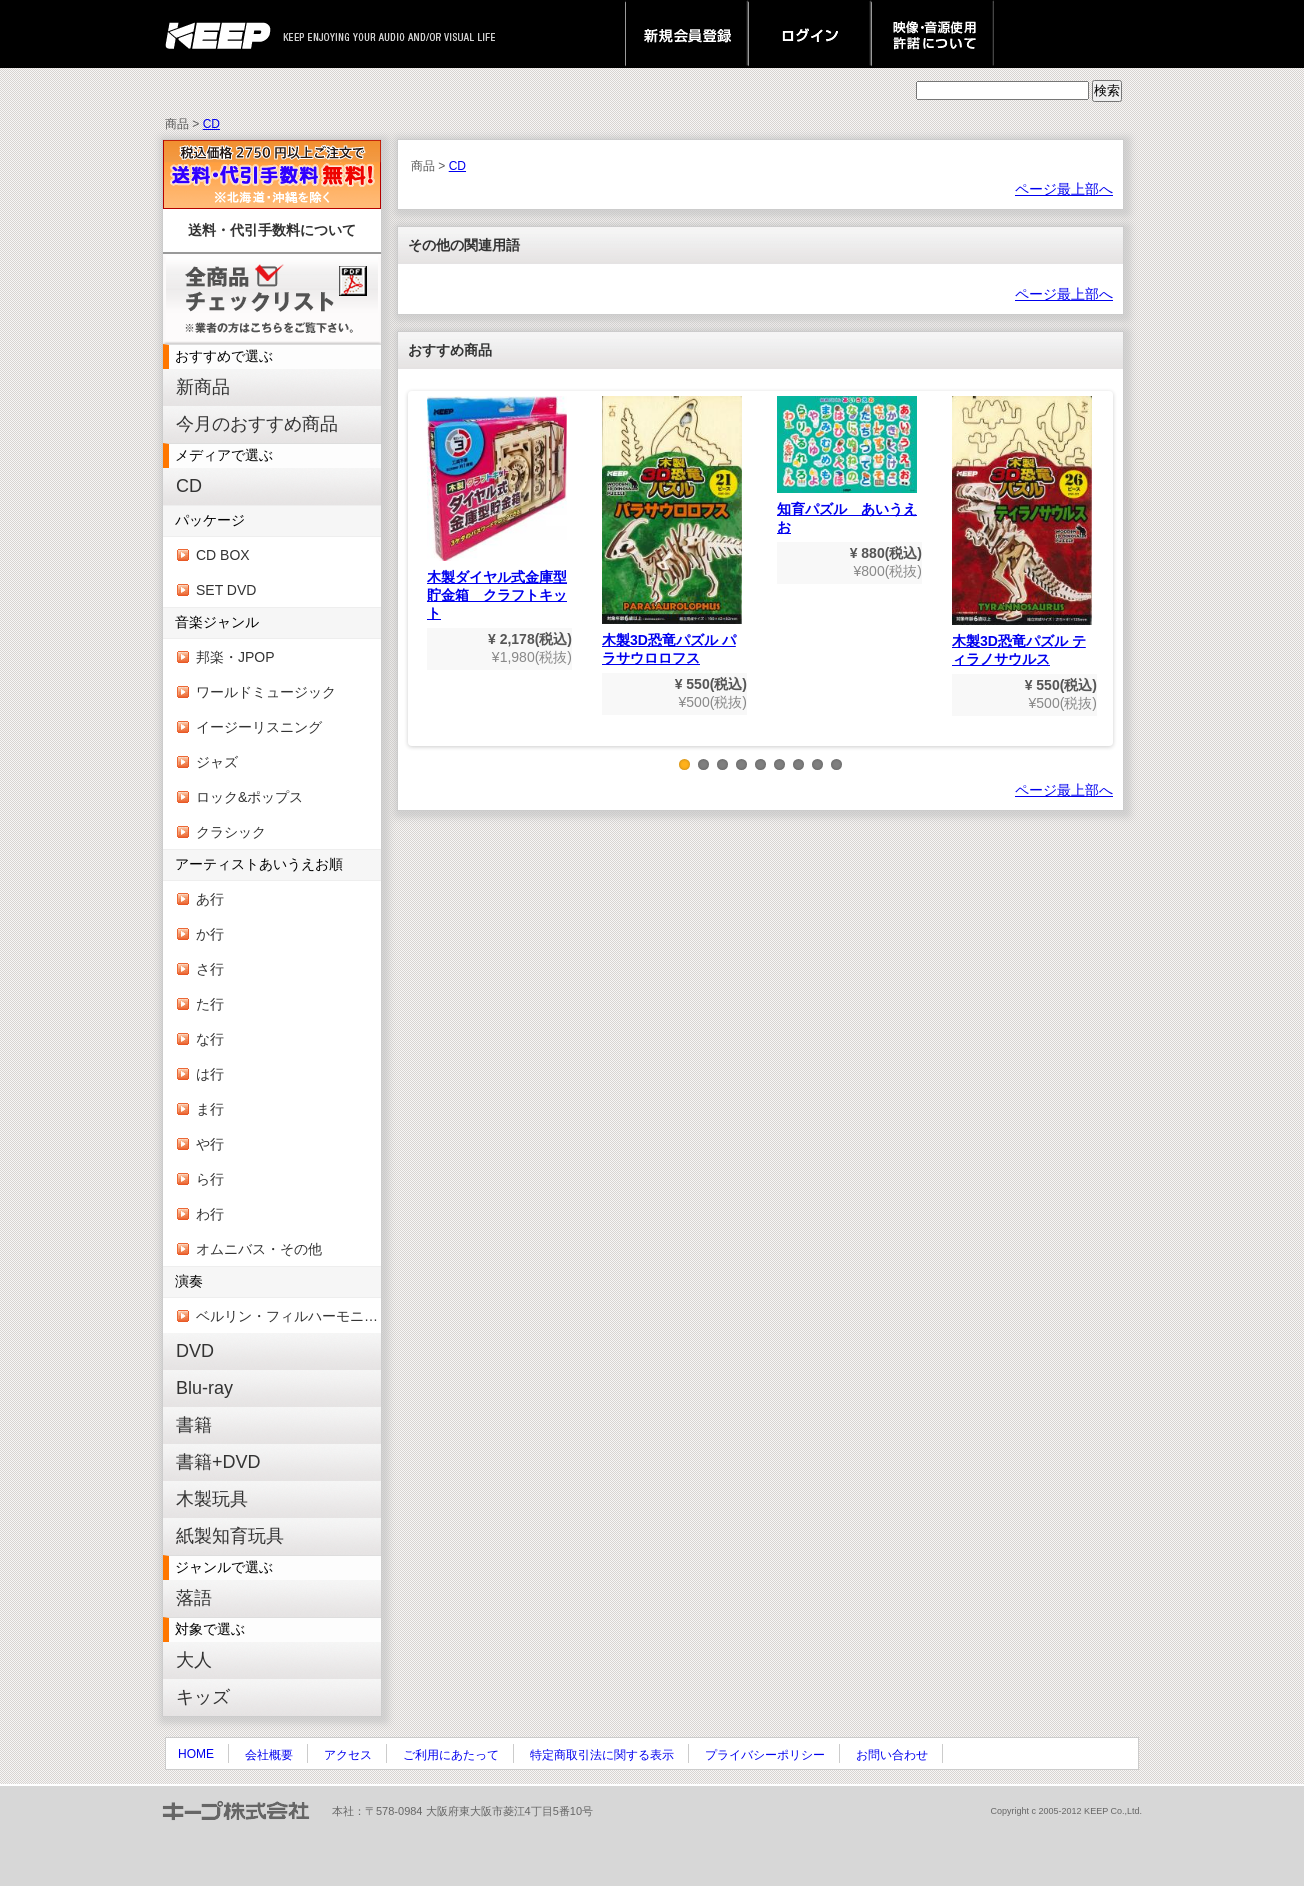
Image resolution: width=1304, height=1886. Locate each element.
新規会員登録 (686, 34)
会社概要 (269, 1755)
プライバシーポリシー (765, 1755)
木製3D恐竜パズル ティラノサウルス (1022, 531)
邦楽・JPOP (235, 657)
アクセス (348, 1755)
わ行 (210, 1214)
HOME (196, 1754)
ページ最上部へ (1064, 189)
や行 (210, 1144)
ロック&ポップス (249, 797)
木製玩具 (212, 1499)
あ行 (210, 899)
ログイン (809, 34)
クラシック (231, 832)
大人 (194, 1660)
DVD (195, 1351)
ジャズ (217, 762)
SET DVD (226, 590)
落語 (194, 1598)
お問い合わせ (892, 1755)
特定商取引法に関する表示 (602, 1755)
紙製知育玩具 (230, 1536)
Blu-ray (204, 1388)
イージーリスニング (259, 727)
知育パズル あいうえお (847, 465)
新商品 (203, 387)
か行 (210, 934)
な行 (210, 1039)
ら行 (210, 1179)
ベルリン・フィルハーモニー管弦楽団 (288, 1316)
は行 (210, 1074)
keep (223, 34)
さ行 (210, 969)
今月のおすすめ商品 (257, 424)
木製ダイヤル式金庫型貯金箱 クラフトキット (497, 508)
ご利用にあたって (451, 1755)
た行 (210, 1004)
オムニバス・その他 (259, 1249)
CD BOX (223, 555)
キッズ (203, 1697)
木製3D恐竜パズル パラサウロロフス (672, 531)
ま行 (210, 1109)
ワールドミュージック (266, 692)
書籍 (194, 1425)
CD (211, 124)
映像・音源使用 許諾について (932, 34)
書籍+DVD (218, 1462)
